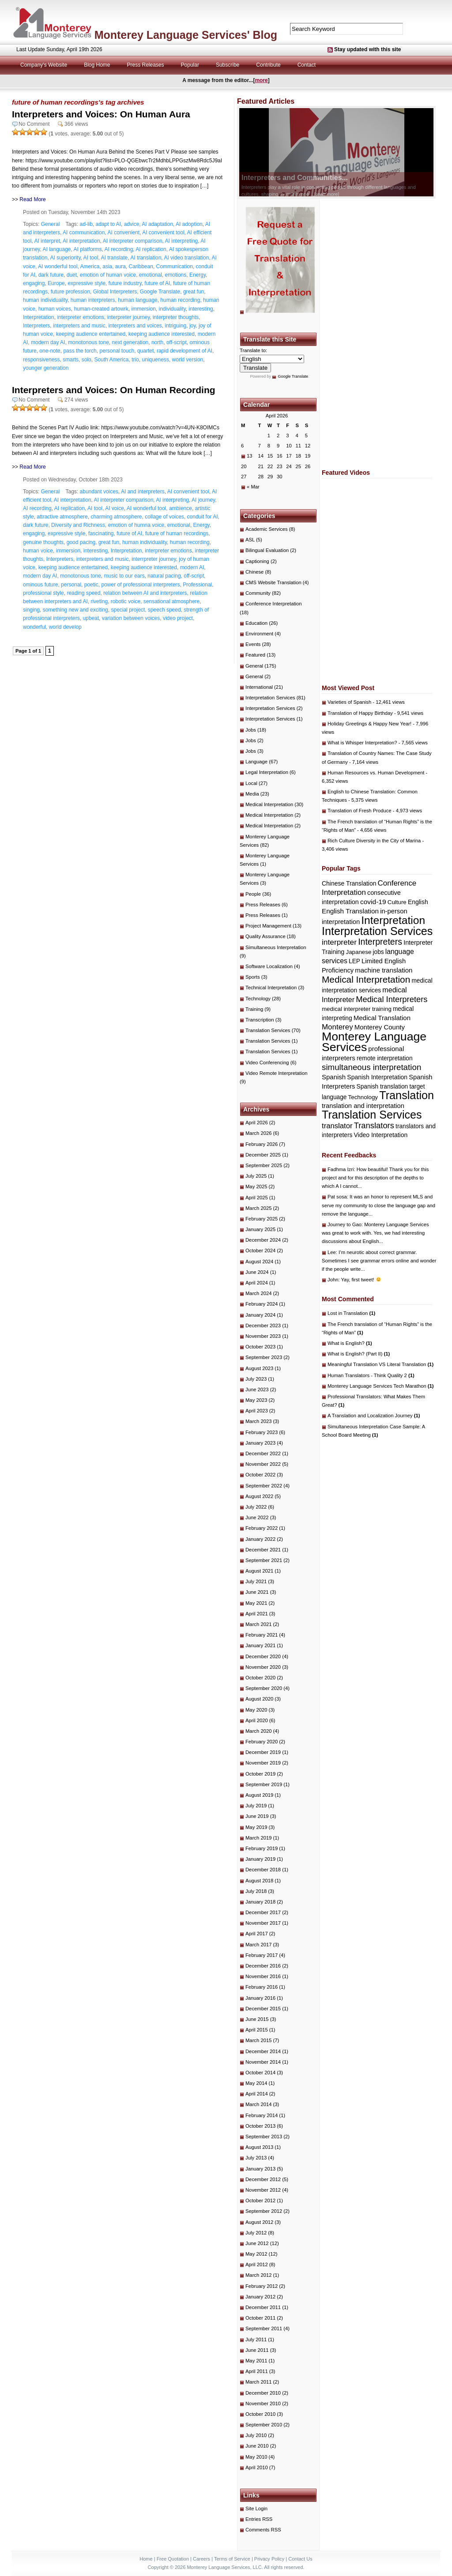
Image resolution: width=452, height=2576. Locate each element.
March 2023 (258, 1421)
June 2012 (257, 2243)
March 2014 (258, 2104)
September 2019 (263, 1784)
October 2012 (260, 2200)
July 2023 (256, 1379)
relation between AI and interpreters (145, 593)
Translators (374, 1125)
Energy (197, 275)
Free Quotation (173, 2558)
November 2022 (263, 1464)
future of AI (157, 283)
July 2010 (256, 2435)
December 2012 (263, 2179)
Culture (397, 902)
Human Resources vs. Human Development (376, 772)
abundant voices (99, 491)
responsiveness (41, 360)
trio (135, 360)
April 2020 (256, 1720)
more (261, 80)
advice (131, 224)
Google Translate (160, 292)
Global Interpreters (115, 292)
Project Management (268, 925)
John (333, 1279)
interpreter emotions (80, 317)
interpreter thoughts (176, 317)
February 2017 (261, 1955)
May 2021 (256, 1603)
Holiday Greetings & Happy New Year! (369, 723)
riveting (99, 601)
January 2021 (260, 1645)
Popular (190, 65)
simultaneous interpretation (371, 1067)
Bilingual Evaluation (267, 550)
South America (111, 360)
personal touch (116, 351)
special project (128, 610)
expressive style (86, 283)
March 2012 (258, 2275)
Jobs (250, 729)
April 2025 (256, 1197)
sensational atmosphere (171, 601)
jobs (378, 952)
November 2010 (263, 2403)
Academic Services (266, 529)
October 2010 (260, 2414)
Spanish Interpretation (377, 1077)
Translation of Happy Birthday (360, 713)
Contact (307, 65)
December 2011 (263, 2307)
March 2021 (258, 1624)
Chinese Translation (349, 883)
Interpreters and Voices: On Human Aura (101, 114)
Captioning (257, 561)
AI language (56, 249)
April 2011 (256, 2371)
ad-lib (86, 224)
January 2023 (260, 1443)
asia (107, 266)
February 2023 (261, 1432)
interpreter (339, 942)
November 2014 (263, 2062)
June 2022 (257, 1517)
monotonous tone (88, 342)
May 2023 (256, 1400)
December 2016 (263, 1965)
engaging (34, 283)
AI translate (114, 258)
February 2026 (261, 1144)
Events (252, 644)
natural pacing (164, 576)
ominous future (40, 585)
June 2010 (257, 2445)
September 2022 (263, 1485)
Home (145, 2558)
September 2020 (263, 1688)
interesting (200, 309)
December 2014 (263, 2051)
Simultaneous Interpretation (275, 947)
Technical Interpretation (271, 987)
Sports (252, 977)
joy (192, 326)
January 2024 (260, 1315)
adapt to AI (108, 224)
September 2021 (263, 1560)
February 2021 (261, 1634)
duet (72, 275)
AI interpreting (181, 241)
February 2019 (261, 1848)
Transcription (259, 1019)
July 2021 (256, 1581)
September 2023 (263, 1357)
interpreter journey (128, 317)
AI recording (119, 249)
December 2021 (263, 1549)
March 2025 (258, 1208)
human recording (180, 300)
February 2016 (261, 1987)
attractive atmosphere (62, 517)
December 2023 (263, 1325)
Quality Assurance (265, 936)
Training (254, 1009)
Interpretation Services (270, 697)
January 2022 (260, 1539)
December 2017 (263, 1912)
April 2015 (256, 2029)
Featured (255, 654)
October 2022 (260, 1474)
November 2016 (263, 1976)
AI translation (145, 258)
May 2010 (256, 2457)
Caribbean (141, 266)
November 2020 (263, 1667)
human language (137, 300)
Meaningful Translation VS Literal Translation (380, 1364)
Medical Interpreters (391, 999)
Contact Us (300, 2558)
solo (86, 360)
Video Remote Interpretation (276, 1073)
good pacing (81, 542)
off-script (176, 342)
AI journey (203, 500)
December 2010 (263, 2393)
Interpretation (38, 317)
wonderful (34, 627)
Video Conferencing (267, 1062)
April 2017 (256, 1933)
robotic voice (125, 601)
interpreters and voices (135, 326)
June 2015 (257, 2019)
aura (120, 266)
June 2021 (257, 1592)
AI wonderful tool (57, 266)
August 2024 (259, 1261)
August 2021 (259, 1570)
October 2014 (260, 2072)
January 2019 (260, 1859)
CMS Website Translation (273, 582)
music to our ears (124, 576)
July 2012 (256, 2232)
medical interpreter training (357, 1009)
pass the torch (79, 351)
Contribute (268, 65)
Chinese (254, 572)
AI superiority (65, 258)
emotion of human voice (108, 275)
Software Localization (269, 966)
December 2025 (263, 1154)
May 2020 (256, 1709)
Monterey (337, 1027)
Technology (258, 998)
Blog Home (97, 65)
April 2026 (256, 1122)
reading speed (83, 593)
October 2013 (260, 2126)
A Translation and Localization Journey (374, 1415)
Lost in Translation (351, 1313)
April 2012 (256, 2264)
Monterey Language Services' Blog (185, 35)
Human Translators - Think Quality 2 (371, 1375)
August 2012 (259, 2222)
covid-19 (373, 901)
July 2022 (256, 1507)
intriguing (176, 326)
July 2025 (256, 1176)
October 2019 (260, 1773)
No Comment (34, 124)
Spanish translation (382, 1086)
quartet (145, 351)
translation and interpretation (363, 1105)
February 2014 (261, 2115)
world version (187, 360)
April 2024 (256, 1282)
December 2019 (263, 1752)
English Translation (350, 911)
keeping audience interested (161, 334)
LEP (354, 961)
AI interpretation (81, 241)
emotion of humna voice (136, 525)
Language (256, 761)
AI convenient (123, 232)
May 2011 (256, 2360)
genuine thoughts (43, 542)
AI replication (151, 249)
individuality (171, 309)
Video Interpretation (381, 1134)
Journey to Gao (345, 1224)
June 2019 (257, 1816)
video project (178, 618)
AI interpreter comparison (132, 241)
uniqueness (155, 360)
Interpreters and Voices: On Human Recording (113, 390)
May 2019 (256, 1827)
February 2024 (261, 1304)
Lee (332, 1252)
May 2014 (256, 2083)
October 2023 (260, 1346)
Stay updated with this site (367, 49)
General (50, 224)
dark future (51, 275)
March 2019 (258, 1837)
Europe (56, 283)
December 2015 (263, 2008)
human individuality (45, 300)
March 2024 (258, 1293)
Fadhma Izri (341, 1169)
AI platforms (88, 249)
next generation (130, 342)
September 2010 (263, 2424)
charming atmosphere (116, 517)
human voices (54, 309)
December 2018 (263, 1869)
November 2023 (263, 1336)
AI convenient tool (163, 232)
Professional (197, 585)
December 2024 (263, 1240)
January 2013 (260, 2168)
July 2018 (256, 1891)
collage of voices (164, 517)
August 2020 (259, 1698)
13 (249, 455)
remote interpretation (385, 1058)
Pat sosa (337, 1196)
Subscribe (227, 65)
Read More (32, 199)
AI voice (114, 508)
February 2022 (261, 1528)
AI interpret (47, 241)
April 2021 (256, 1613)
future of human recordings (176, 533)
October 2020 (260, 1677)
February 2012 (261, 2286)
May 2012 (256, 2254)
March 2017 (258, 1944)
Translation (406, 1095)
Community (258, 593)
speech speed (164, 610)
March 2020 (258, 1731)
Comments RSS (263, 2529)
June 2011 (257, 2350)
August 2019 (259, 1795)
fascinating (100, 533)
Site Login (256, 2508)
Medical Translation (382, 1017)
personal (71, 585)
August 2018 (259, 1880)
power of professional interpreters (140, 585)
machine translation (383, 970)
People (253, 894)
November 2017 (263, 1923)
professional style (43, 593)
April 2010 (256, 2467)
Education (256, 623)
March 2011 (258, 2381)
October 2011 (260, 2318)
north (157, 342)
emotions (176, 275)
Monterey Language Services (374, 1042)
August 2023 (259, 1368)
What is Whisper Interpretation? (362, 742)
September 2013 (263, 2136)
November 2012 (263, 2190)
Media (252, 793)
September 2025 (263, 1165)
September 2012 (263, 2211)
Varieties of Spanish (349, 702)
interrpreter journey (154, 559)
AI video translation (186, 258)
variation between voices (131, 618)
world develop (65, 627)
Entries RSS (258, 2519)
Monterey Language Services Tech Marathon (381, 1386)
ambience (180, 508)
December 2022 (263, 1453)
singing (31, 610)
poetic (91, 585)
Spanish (334, 1077)
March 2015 (258, 2040)
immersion (143, 309)
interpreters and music (79, 326)
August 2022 (259, 1496)
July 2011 (256, 2339)
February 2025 (261, 1218)
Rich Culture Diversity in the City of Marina (374, 840)
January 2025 (260, 1229)
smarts (71, 360)
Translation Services (267, 1030)
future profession (70, 292)
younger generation (45, 368)
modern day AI (48, 342)
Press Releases (145, 65)
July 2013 (256, 2157)
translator (337, 1126)
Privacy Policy (269, 2558)
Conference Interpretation (273, 603)
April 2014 (256, 2093)
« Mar (253, 486)
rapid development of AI (184, 351)
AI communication (84, 232)
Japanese (359, 952)
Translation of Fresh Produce (360, 810)
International (259, 687)
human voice (38, 551)
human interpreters (93, 300)
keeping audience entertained (90, 334)
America (89, 266)
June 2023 (257, 1389)
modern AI (192, 567)
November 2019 (263, 1762)
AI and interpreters (143, 491)
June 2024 (257, 1272)
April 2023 (256, 1410)
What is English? (350, 1343)
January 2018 (260, 1901)
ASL (250, 539)
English (418, 901)
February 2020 (261, 1741)
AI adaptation (157, 224)
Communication (174, 266)
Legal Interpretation (266, 772)
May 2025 (256, 1186)
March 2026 (258, 1133)
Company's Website (43, 65)
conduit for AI (202, 517)
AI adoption (189, 224)
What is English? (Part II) (359, 1353)
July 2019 (256, 1805)
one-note (49, 351)
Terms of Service (232, 2558)
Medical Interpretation (269, 804)
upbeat (91, 618)
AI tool (90, 258)
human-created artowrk (101, 309)
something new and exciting (75, 610)
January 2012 (260, 2296)
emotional (150, 275)
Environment (259, 633)
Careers (201, 2558)
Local (251, 783)
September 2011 (263, 2328)
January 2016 (260, 1998)
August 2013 (259, 2147)
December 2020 (263, 1656)
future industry (124, 283)
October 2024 (260, 1250)
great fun (193, 292)
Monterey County (379, 1027)
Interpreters (36, 326)
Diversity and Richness (78, 525)
